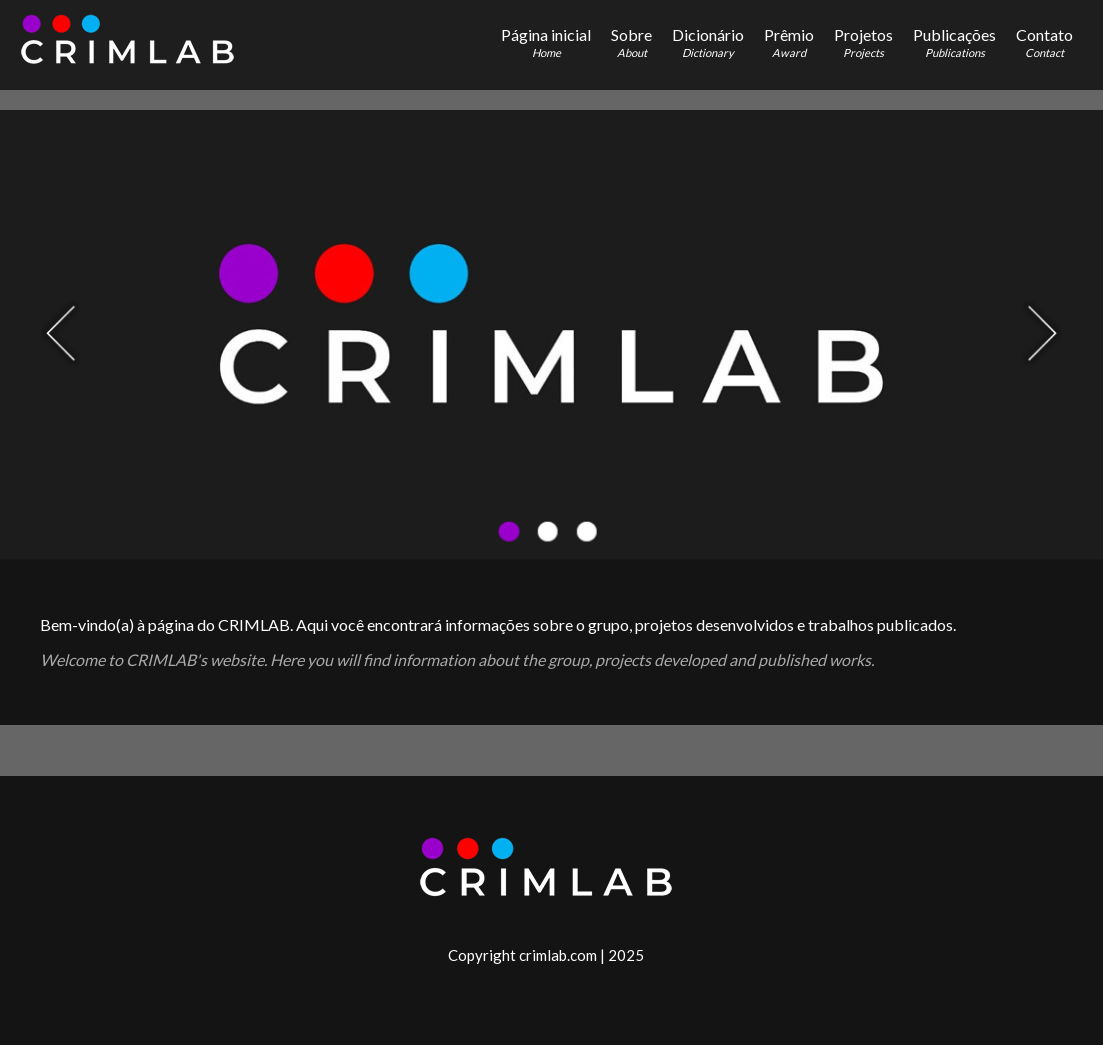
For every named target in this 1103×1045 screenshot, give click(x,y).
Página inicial (546, 42)
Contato (1044, 42)
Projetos (863, 42)
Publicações (954, 42)
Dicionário (708, 42)
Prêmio (789, 42)
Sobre (631, 42)
